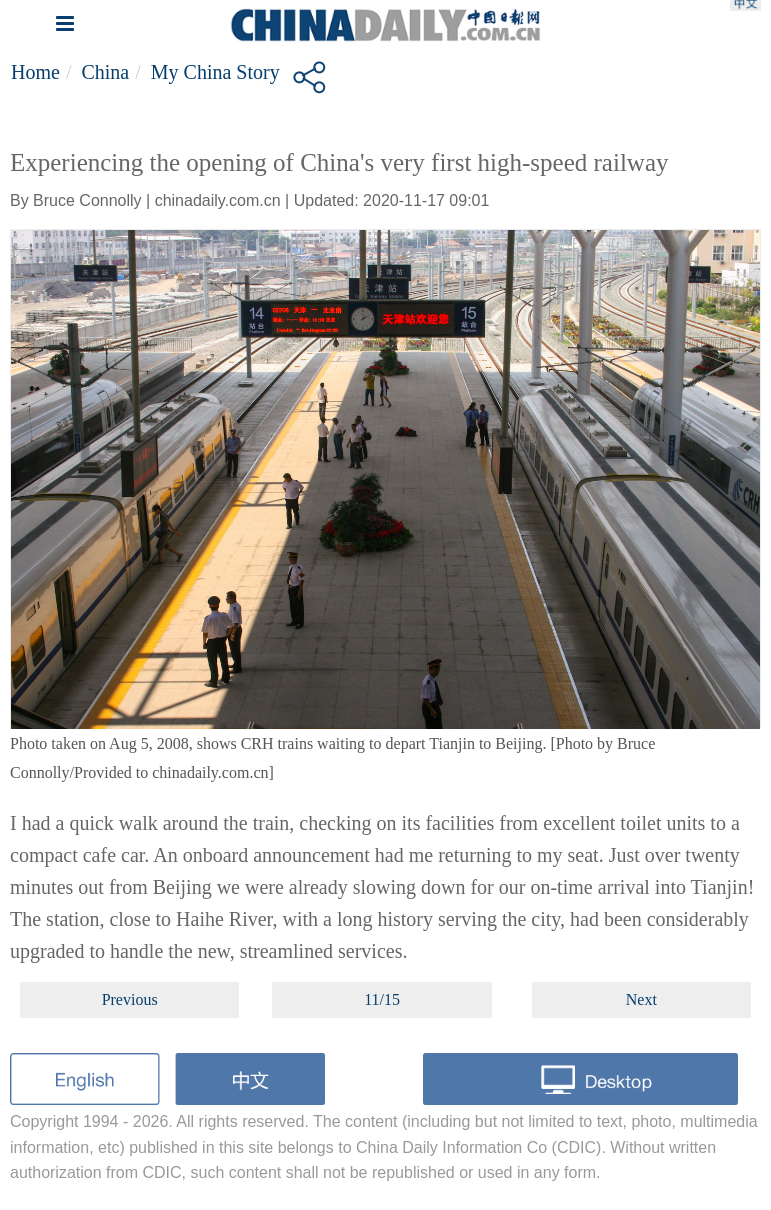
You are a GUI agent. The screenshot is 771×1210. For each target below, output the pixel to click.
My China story (215, 72)
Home (35, 72)
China (105, 72)
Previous (130, 999)
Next (641, 999)
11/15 (382, 999)
